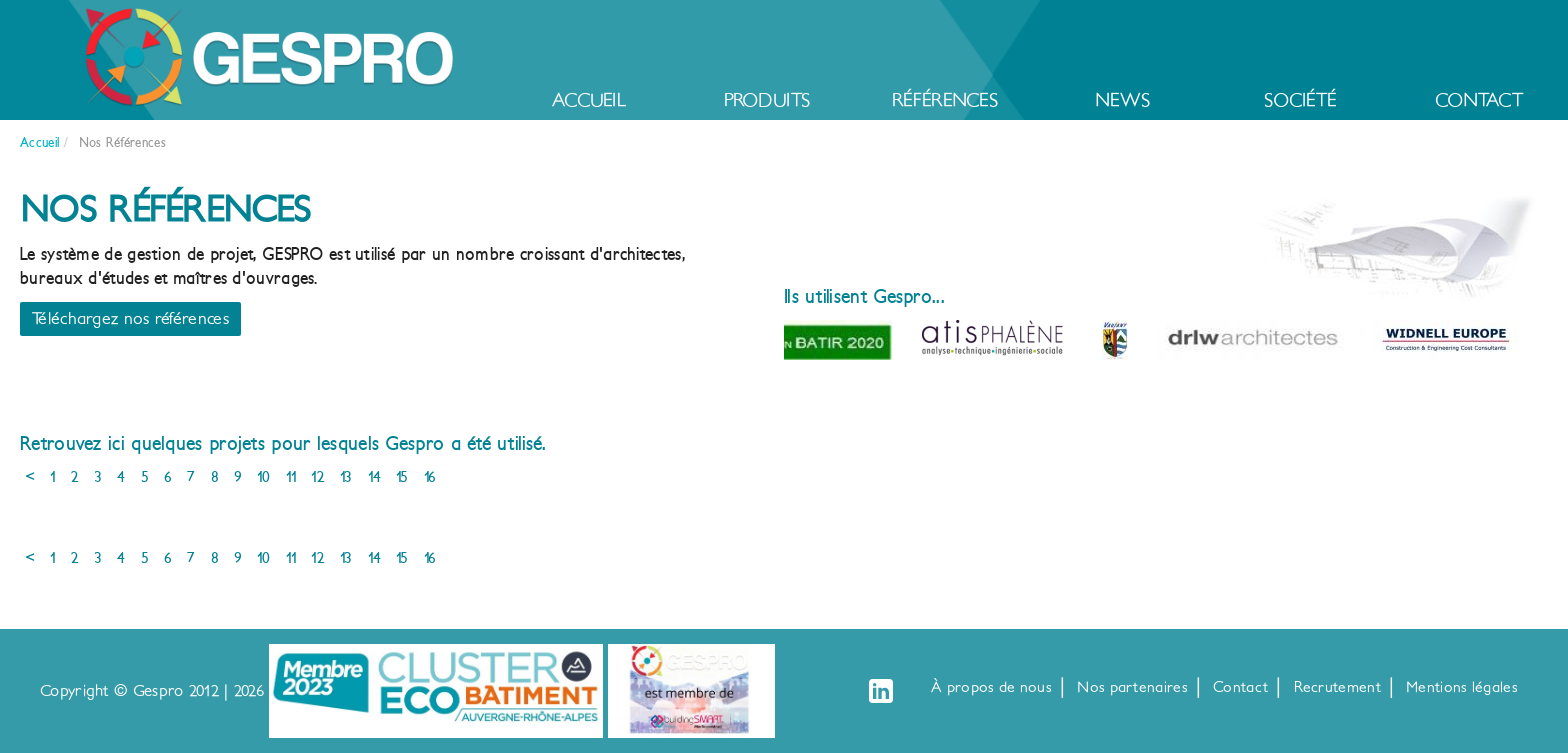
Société (1300, 100)
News (1122, 100)
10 (264, 477)
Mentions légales (1462, 687)
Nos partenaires (1132, 687)
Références (945, 100)
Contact (1479, 100)
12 (318, 477)
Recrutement (1337, 687)
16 (430, 477)
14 (375, 477)
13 (346, 477)
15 (402, 477)
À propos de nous (991, 687)
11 (291, 477)
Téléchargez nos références (130, 318)
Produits (767, 100)
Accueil (589, 100)
